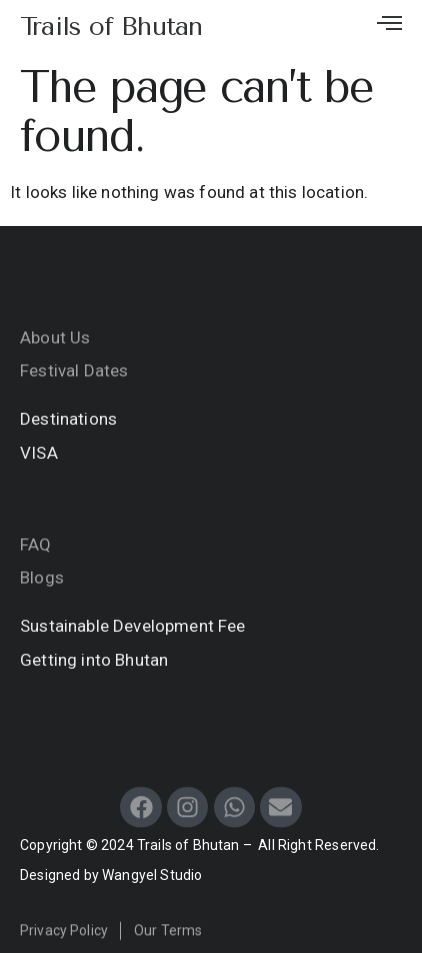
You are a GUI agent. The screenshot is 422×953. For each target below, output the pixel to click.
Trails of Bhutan (111, 26)
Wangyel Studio (152, 875)
